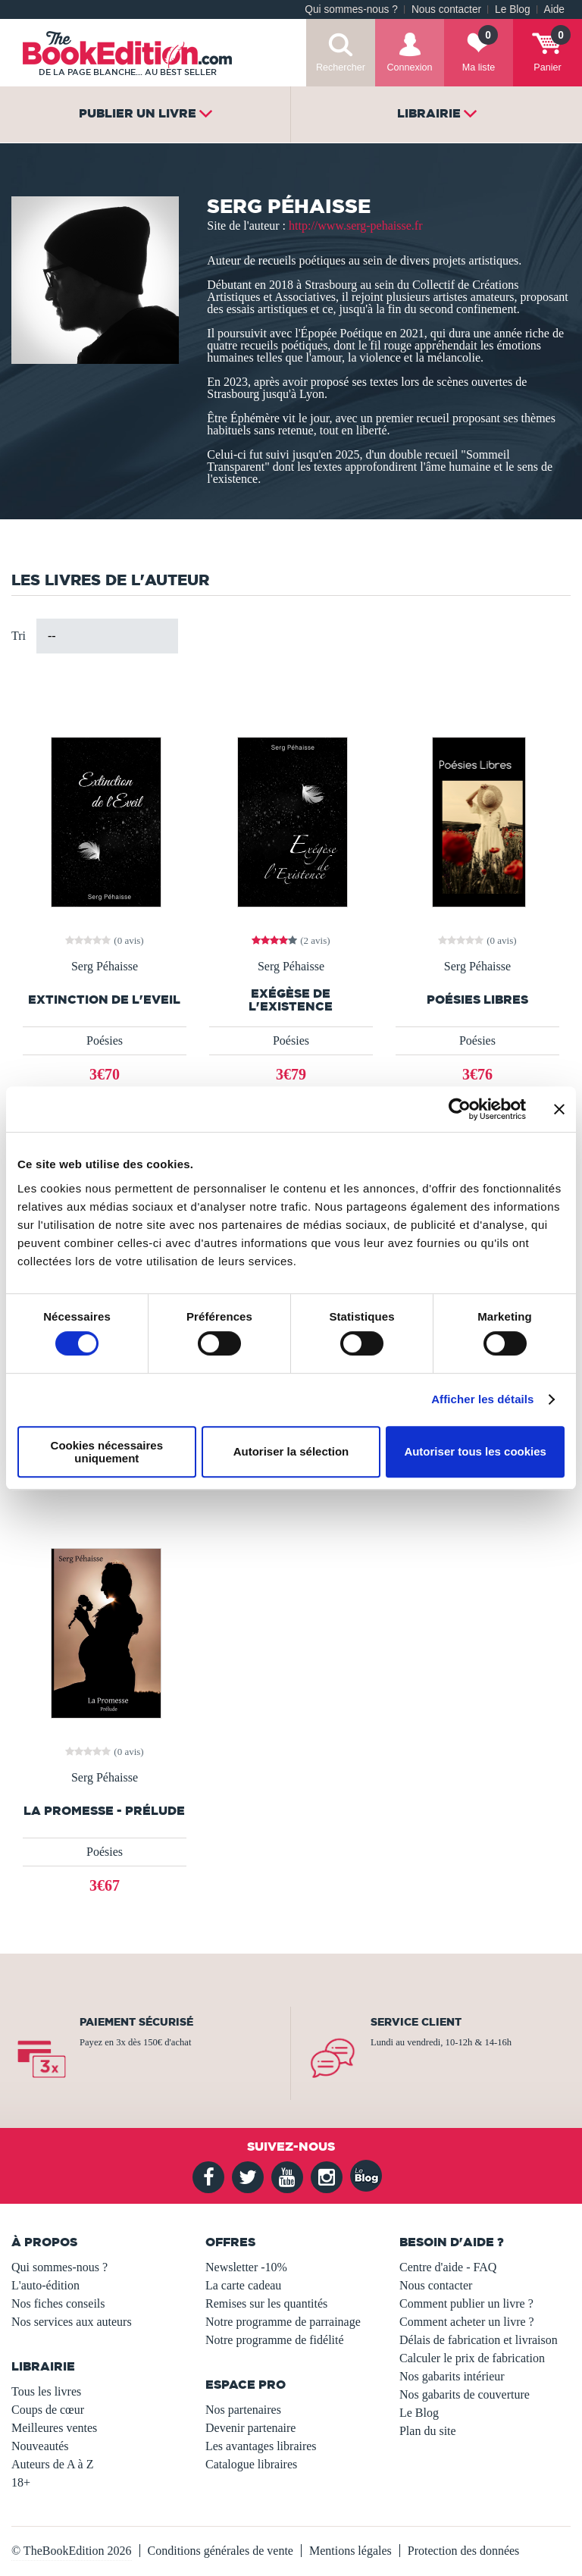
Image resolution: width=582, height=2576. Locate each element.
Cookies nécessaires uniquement (107, 1452)
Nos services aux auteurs (71, 2321)
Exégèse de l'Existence (291, 1000)
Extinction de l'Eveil (104, 999)
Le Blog (512, 9)
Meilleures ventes (54, 2427)
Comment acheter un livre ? (466, 2321)
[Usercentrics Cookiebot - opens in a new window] (459, 1109)
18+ (20, 2482)
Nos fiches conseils (58, 2303)
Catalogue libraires (251, 2464)
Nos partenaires (243, 2409)
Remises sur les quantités (266, 2303)
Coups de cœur (47, 2409)
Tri (18, 635)
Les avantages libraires (261, 2446)
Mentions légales (350, 2550)
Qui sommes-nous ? (351, 9)
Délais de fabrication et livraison (478, 2339)
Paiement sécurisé (136, 2022)
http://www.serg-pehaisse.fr (355, 225)
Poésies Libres (477, 999)
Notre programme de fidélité (274, 2339)
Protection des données (464, 2550)
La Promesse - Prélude (104, 1810)
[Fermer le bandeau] (559, 1109)
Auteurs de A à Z (52, 2464)
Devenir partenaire (250, 2427)
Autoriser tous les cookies (475, 1451)
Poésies (104, 1040)
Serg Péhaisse (104, 967)
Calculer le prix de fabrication (472, 2358)
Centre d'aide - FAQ (447, 2267)
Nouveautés (40, 2446)
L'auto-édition (45, 2285)
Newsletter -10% (246, 2267)
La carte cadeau (243, 2285)
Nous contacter (446, 9)
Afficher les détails (482, 1399)
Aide (554, 9)
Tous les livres (46, 2391)
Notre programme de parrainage (283, 2321)
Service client (416, 2022)
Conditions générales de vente (220, 2550)
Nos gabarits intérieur (452, 2376)
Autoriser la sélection (291, 1451)
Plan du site (427, 2430)
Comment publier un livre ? (466, 2303)
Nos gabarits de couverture (464, 2394)
